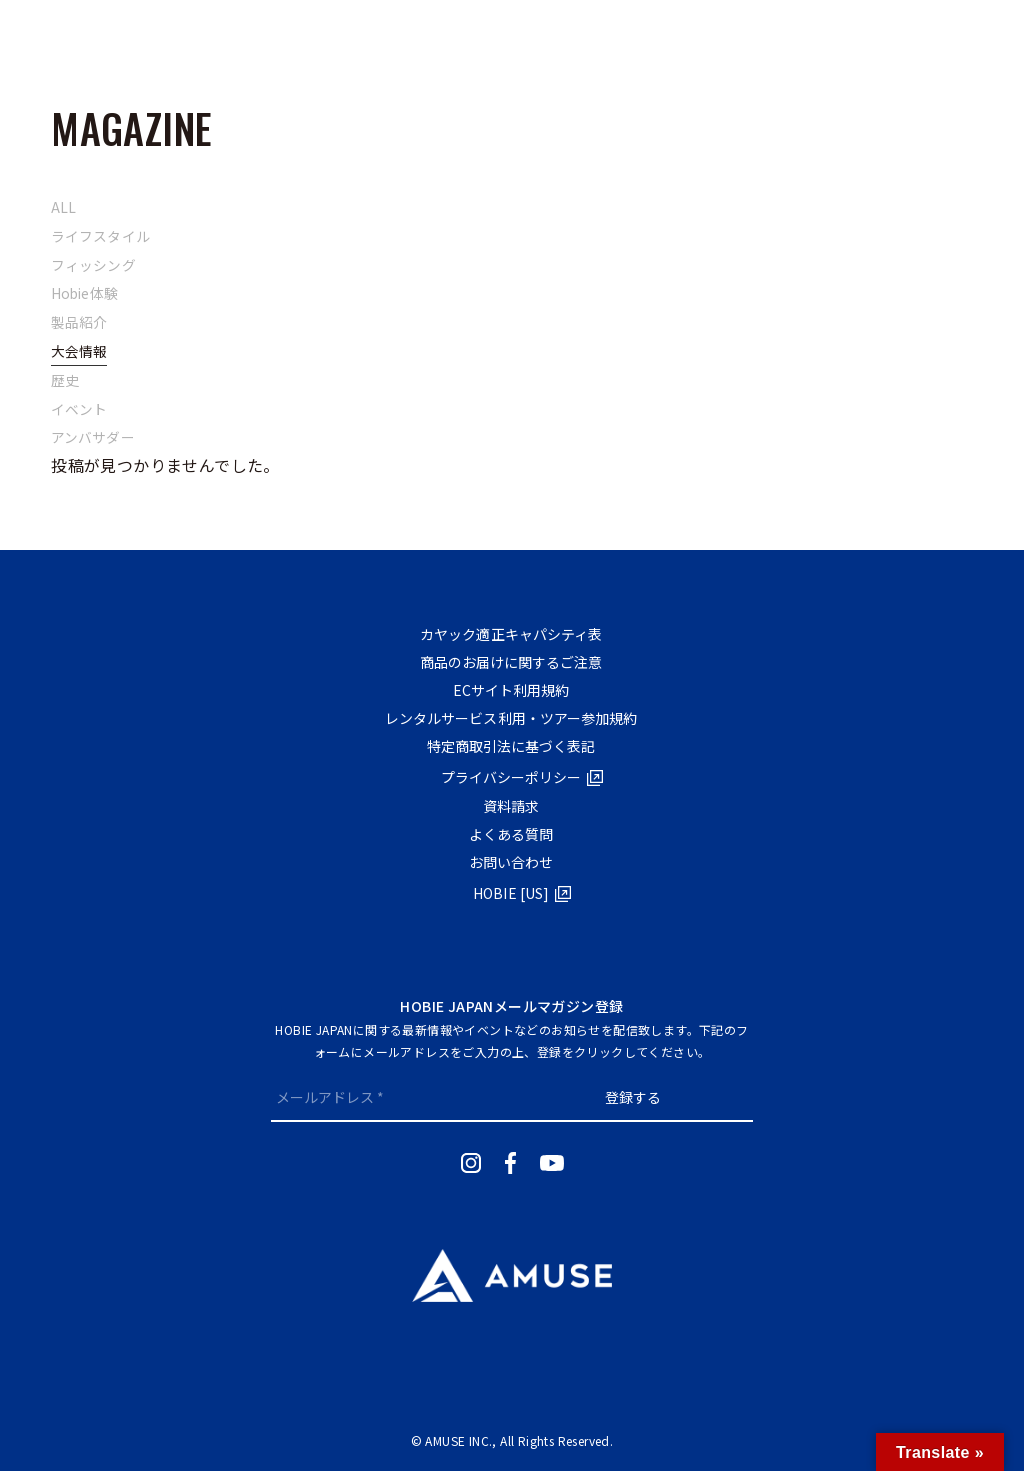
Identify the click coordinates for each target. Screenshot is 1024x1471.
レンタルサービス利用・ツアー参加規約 (507, 718)
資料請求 (507, 806)
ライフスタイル (101, 236)
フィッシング (94, 265)
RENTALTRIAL (947, 35)
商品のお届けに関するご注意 (506, 662)
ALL (64, 207)
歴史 (65, 380)
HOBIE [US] (506, 893)
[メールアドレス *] (391, 1097)
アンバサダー (93, 437)
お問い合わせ (507, 862)
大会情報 (80, 351)
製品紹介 (80, 322)
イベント (80, 409)
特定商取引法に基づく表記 (506, 746)
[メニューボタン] (50, 35)
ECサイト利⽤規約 (507, 690)
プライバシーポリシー (507, 777)
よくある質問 (507, 834)
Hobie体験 (85, 293)
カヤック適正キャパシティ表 (507, 634)
